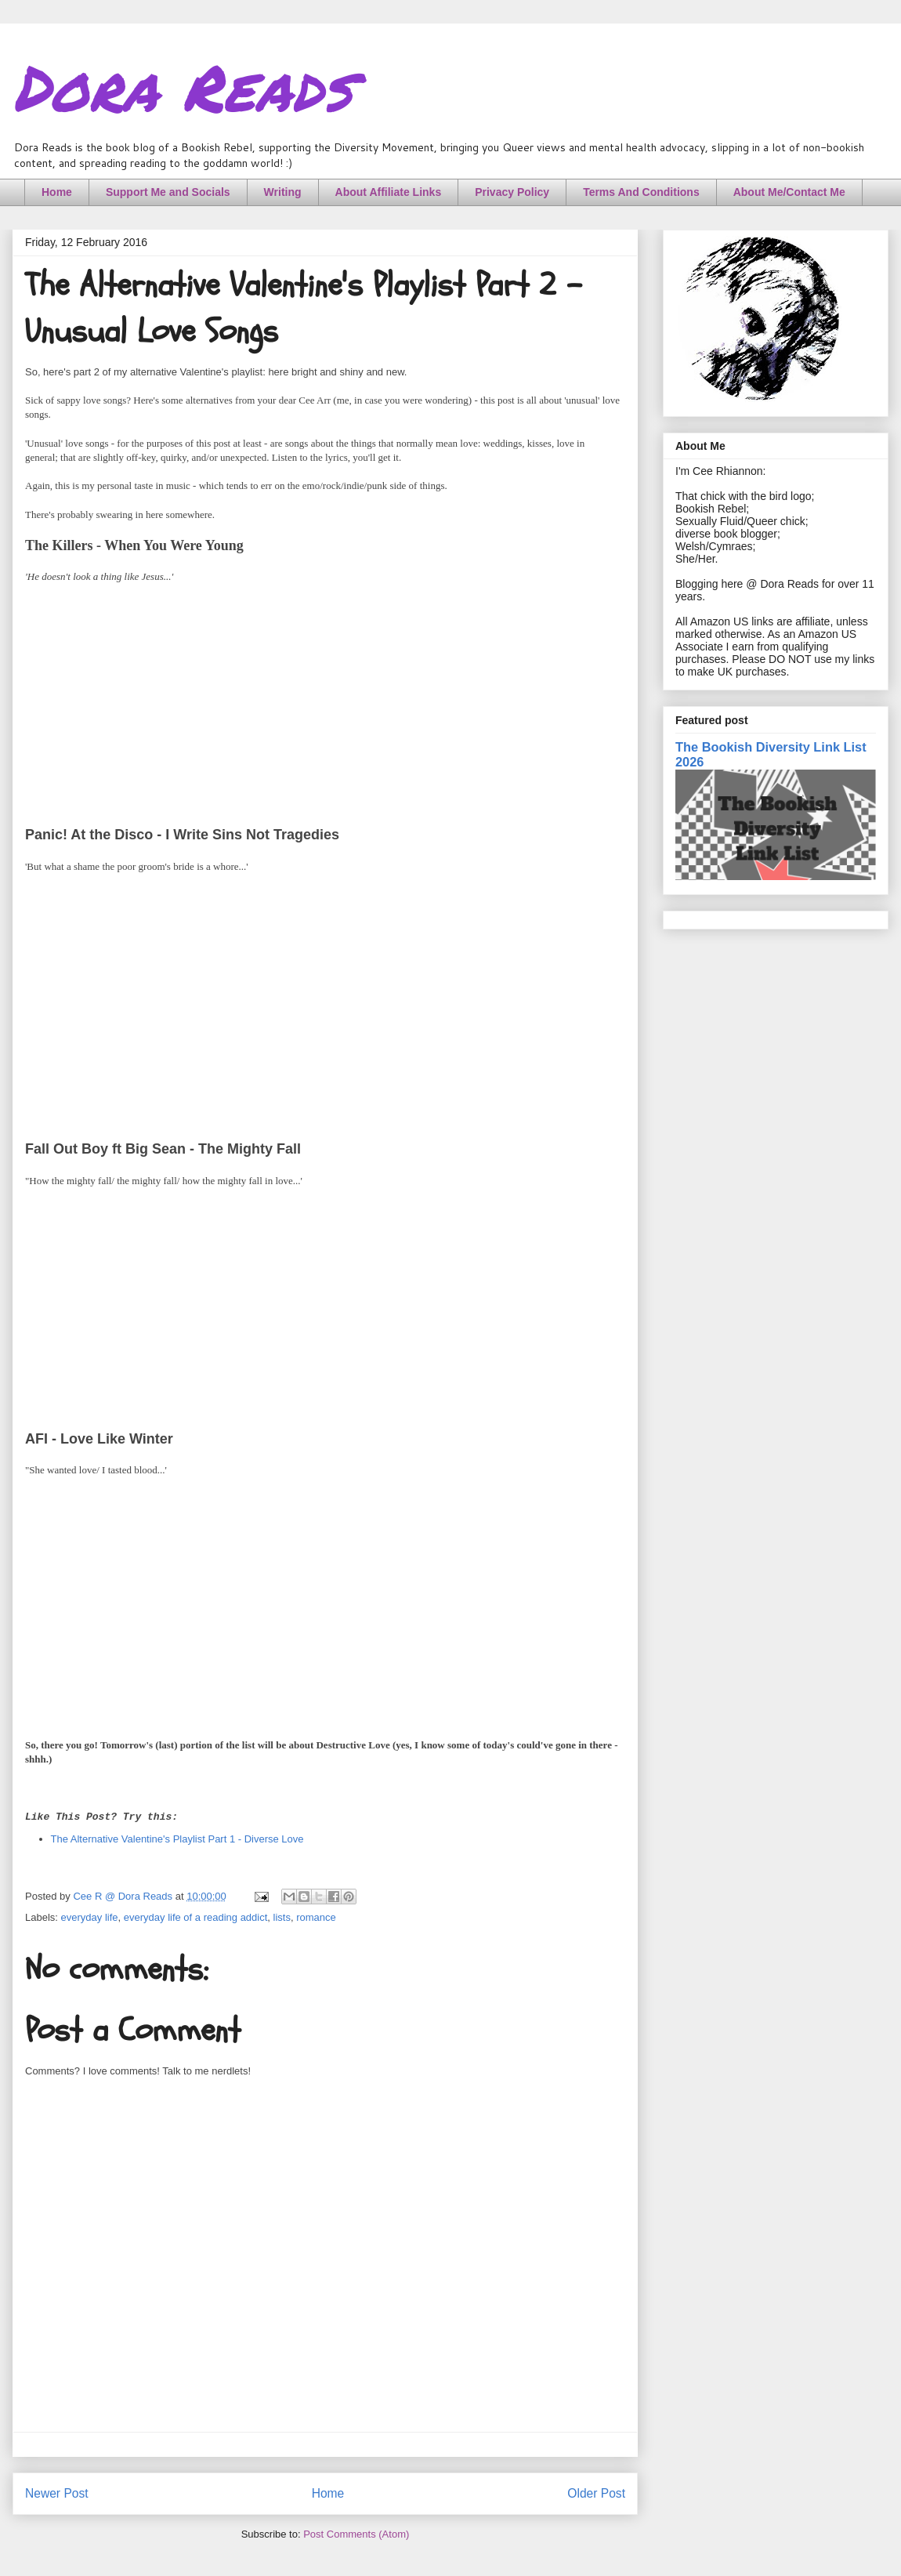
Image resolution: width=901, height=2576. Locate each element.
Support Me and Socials (168, 192)
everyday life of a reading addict (196, 1917)
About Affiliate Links (388, 192)
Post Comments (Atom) (356, 2534)
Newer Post (57, 2493)
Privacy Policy (512, 192)
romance (316, 1917)
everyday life (89, 1917)
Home (57, 192)
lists (282, 1917)
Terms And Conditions (641, 192)
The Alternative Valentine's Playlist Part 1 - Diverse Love (177, 1839)
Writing (283, 192)
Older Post (596, 2493)
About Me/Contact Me (789, 192)
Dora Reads (182, 86)
